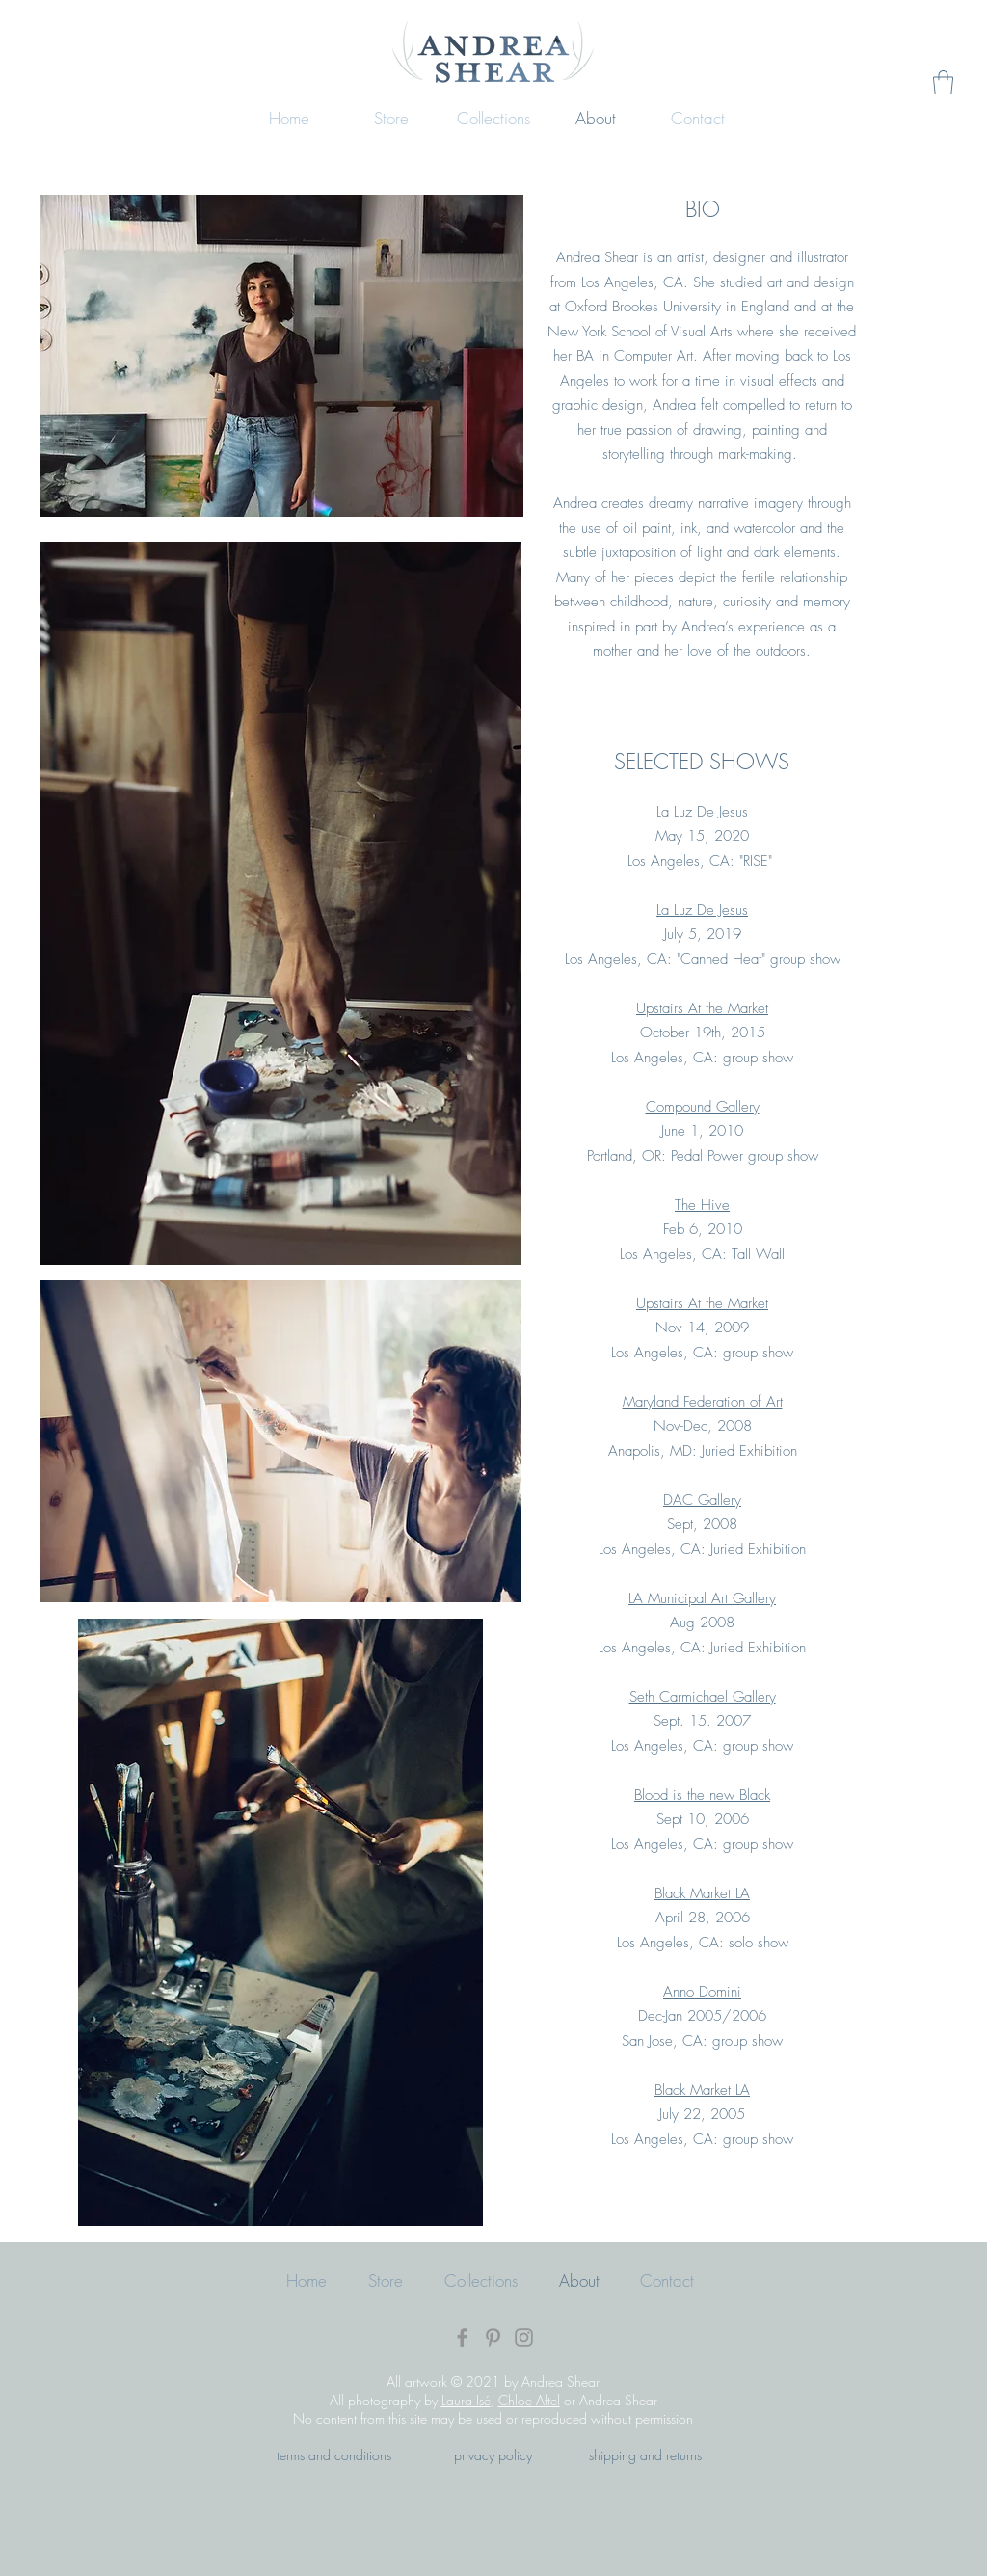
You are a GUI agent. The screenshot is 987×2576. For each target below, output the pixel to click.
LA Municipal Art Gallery (702, 1598)
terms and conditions (334, 2455)
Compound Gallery (703, 1106)
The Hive (702, 1205)
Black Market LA (702, 1893)
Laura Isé (466, 2400)
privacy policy (493, 2455)
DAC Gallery (702, 1500)
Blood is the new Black (702, 1795)
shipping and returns (645, 2455)
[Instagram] (524, 2337)
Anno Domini (702, 1991)
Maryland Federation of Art (703, 1401)
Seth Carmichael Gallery (702, 1696)
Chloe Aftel (529, 2400)
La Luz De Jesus (702, 811)
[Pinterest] (493, 2337)
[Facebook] (462, 2337)
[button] (943, 82)
